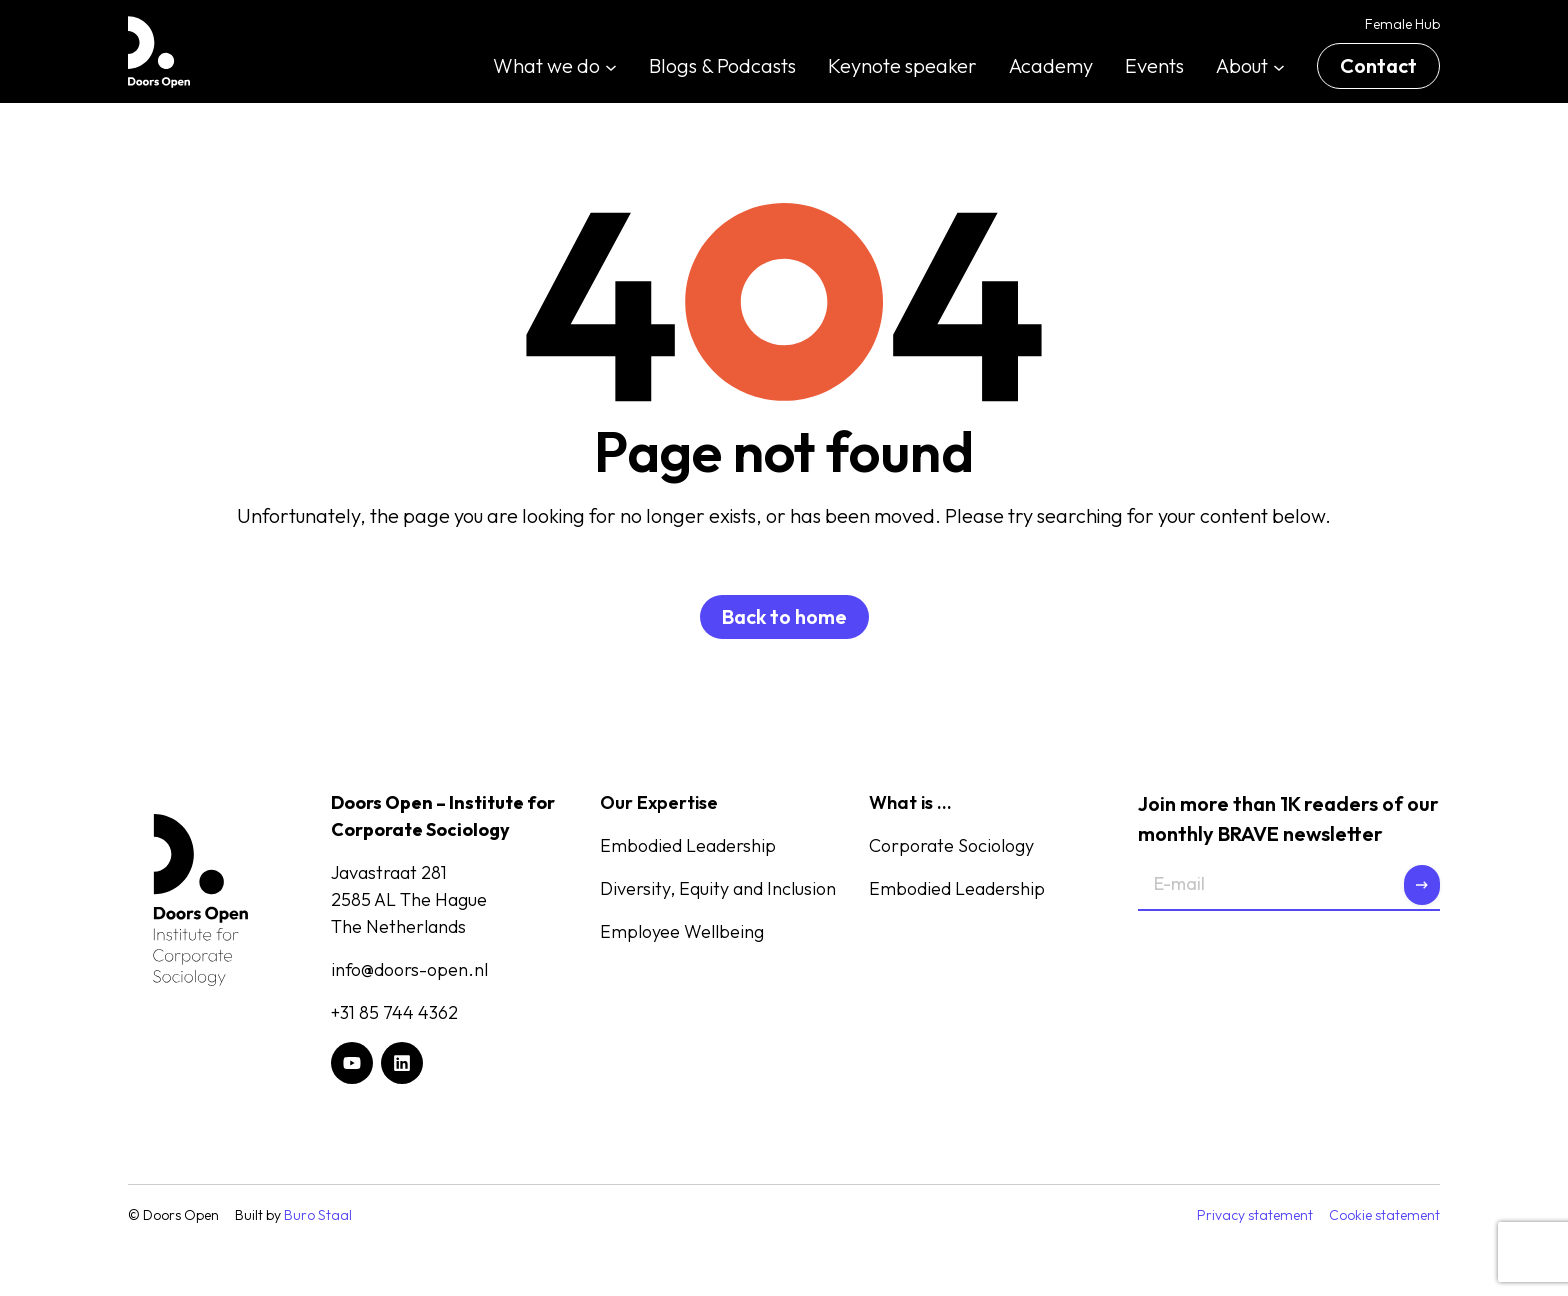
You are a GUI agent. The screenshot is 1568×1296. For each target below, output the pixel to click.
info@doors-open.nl (409, 969)
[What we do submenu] (611, 66)
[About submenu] (1279, 66)
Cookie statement (1384, 1215)
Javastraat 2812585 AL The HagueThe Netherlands (409, 899)
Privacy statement (1255, 1215)
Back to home (784, 616)
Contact (1378, 65)
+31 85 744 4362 (394, 1012)
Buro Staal (318, 1215)
